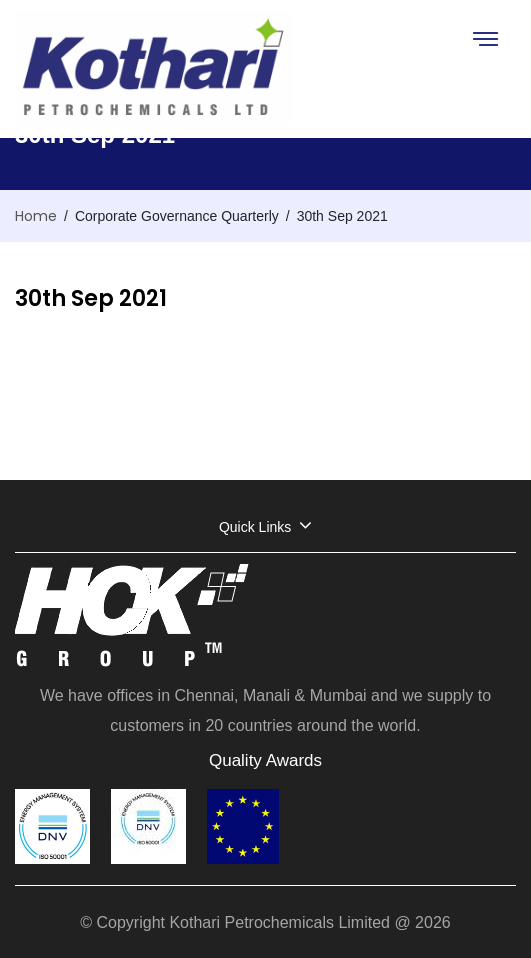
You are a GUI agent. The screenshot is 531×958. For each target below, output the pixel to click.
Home (36, 216)
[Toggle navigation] (484, 38)
